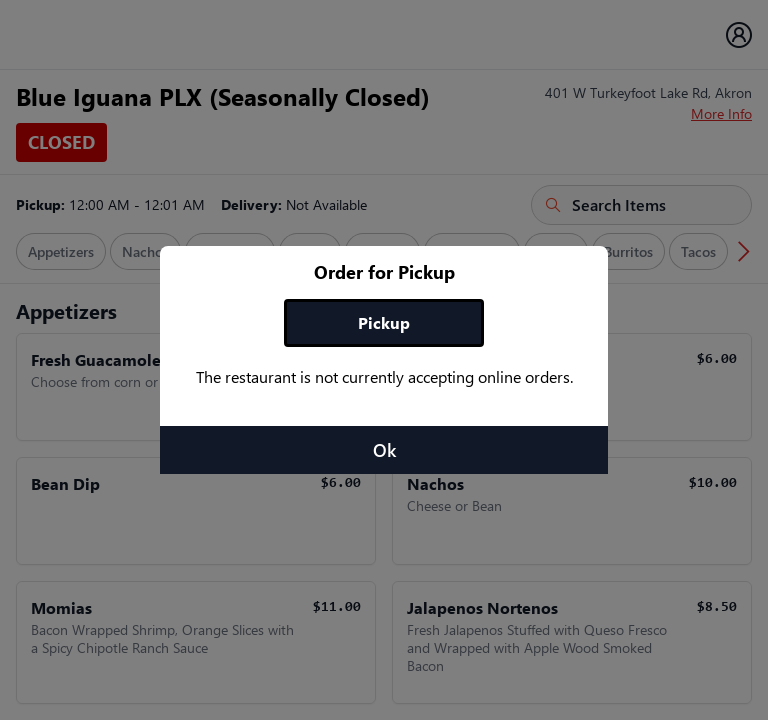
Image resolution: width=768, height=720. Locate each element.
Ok (384, 450)
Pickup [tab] (384, 322)
